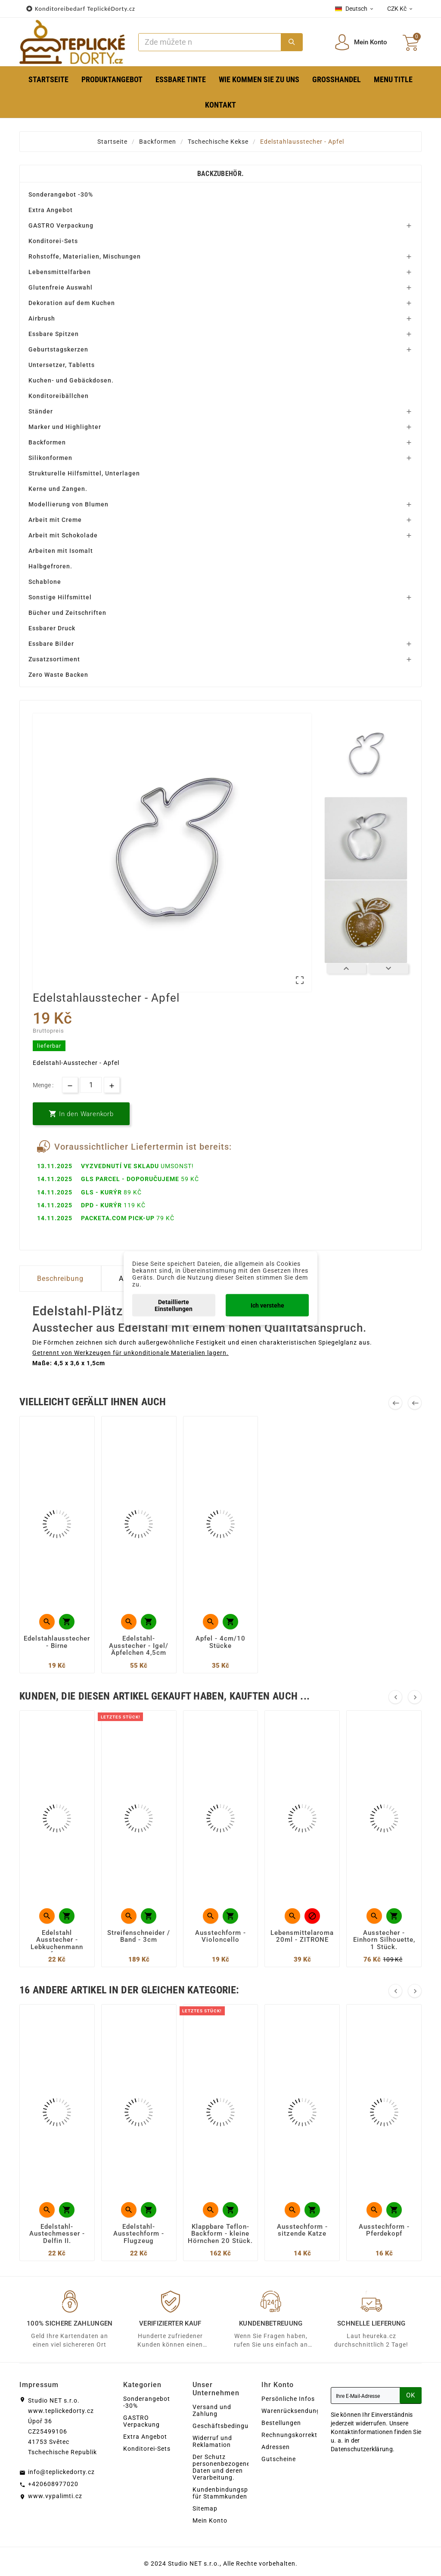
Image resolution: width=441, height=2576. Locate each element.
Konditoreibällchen (58, 395)
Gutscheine (278, 2459)
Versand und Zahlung (212, 2410)
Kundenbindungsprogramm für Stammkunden (234, 2493)
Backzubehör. (220, 174)
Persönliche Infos (288, 2398)
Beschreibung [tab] (60, 1278)
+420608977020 (53, 2483)
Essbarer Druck (51, 628)
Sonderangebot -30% (60, 194)
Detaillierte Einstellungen (174, 1305)
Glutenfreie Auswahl (60, 287)
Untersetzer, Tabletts (61, 364)
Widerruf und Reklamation (212, 2441)
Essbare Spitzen (53, 333)
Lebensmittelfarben (59, 271)
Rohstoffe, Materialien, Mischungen (84, 256)
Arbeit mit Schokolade (63, 535)
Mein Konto (210, 2520)
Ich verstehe (267, 1305)
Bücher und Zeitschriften (67, 612)
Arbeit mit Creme (55, 519)
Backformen (47, 442)
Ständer (40, 411)
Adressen (275, 2446)
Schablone (44, 581)
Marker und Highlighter (64, 426)
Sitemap (205, 2508)
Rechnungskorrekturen (296, 2434)
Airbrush (41, 318)
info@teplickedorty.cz (61, 2471)
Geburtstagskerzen (58, 349)
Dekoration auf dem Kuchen (71, 302)
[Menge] (91, 1085)
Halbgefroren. (50, 566)
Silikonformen (50, 457)
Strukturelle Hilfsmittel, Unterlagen (84, 473)
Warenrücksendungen (294, 2410)
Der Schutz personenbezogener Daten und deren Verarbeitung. (223, 2467)
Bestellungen (281, 2422)
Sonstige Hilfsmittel (60, 597)
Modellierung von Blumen (68, 504)
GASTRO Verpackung (60, 225)
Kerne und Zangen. (57, 488)
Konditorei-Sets (53, 241)
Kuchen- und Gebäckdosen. (71, 380)
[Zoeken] (210, 42)
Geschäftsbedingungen (228, 2425)
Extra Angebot (50, 210)
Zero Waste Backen (58, 674)
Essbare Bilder (51, 643)
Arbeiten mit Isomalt (60, 550)
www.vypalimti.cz (55, 2496)
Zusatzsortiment (54, 659)
